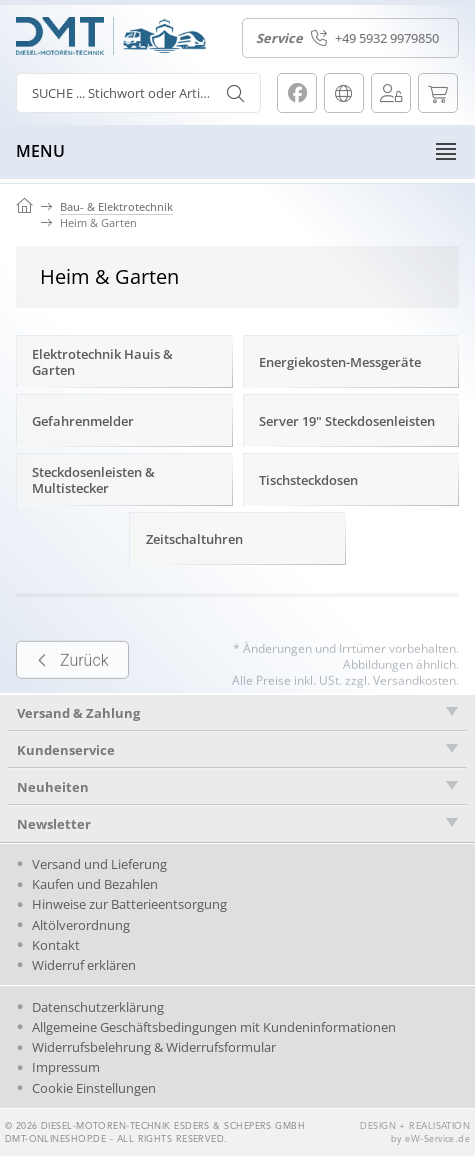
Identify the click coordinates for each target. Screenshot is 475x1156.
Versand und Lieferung (99, 864)
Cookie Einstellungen (94, 1088)
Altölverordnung (81, 925)
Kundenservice (66, 750)
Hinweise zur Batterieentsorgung (129, 904)
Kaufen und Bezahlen (95, 884)
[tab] (237, 713)
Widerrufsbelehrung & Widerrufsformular (154, 1047)
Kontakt (56, 945)
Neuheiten (53, 787)
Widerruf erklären (84, 965)
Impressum (66, 1067)
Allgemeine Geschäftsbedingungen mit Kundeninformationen (214, 1027)
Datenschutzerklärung (98, 1007)
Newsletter (54, 824)
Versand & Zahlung (78, 713)
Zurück (72, 682)
